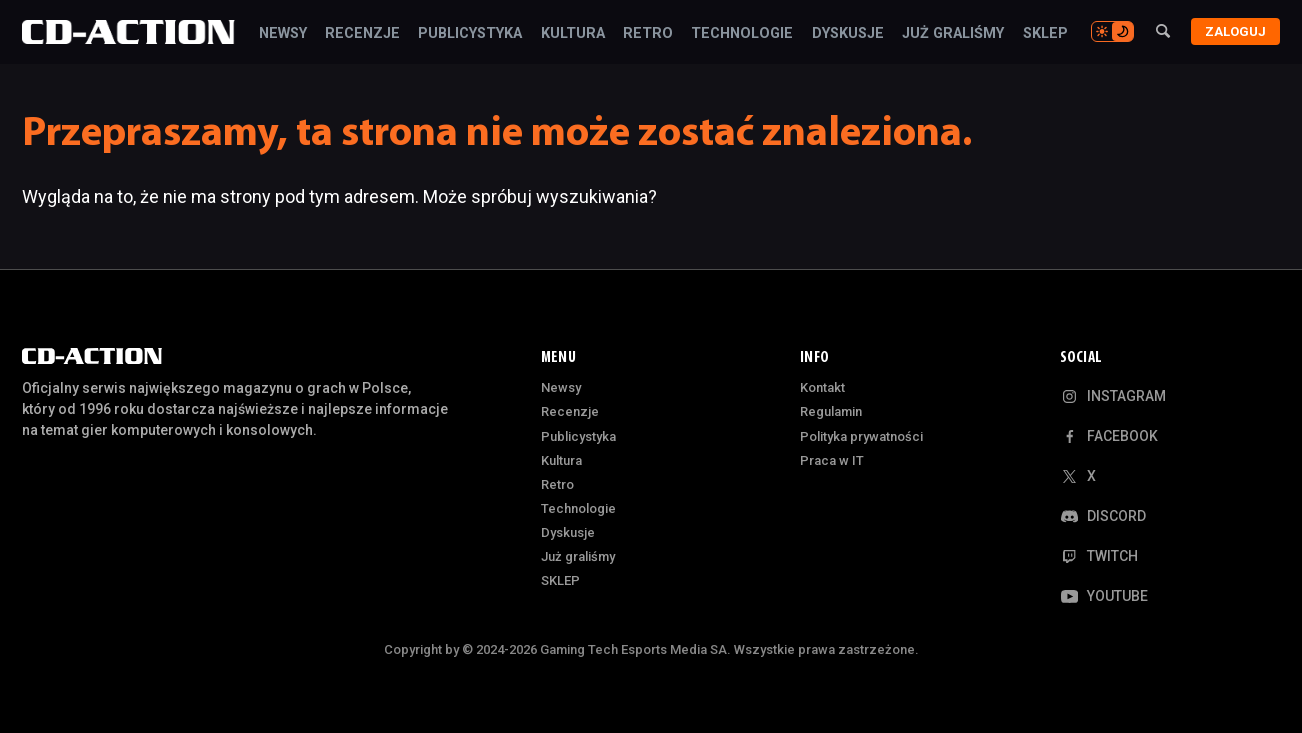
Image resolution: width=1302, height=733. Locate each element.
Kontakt (822, 387)
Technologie (742, 34)
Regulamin (831, 411)
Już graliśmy (953, 34)
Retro (648, 34)
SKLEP (1044, 34)
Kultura (572, 34)
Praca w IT (832, 460)
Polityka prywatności (861, 436)
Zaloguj (1235, 31)
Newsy (282, 34)
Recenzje (362, 34)
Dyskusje (848, 34)
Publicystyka (470, 34)
